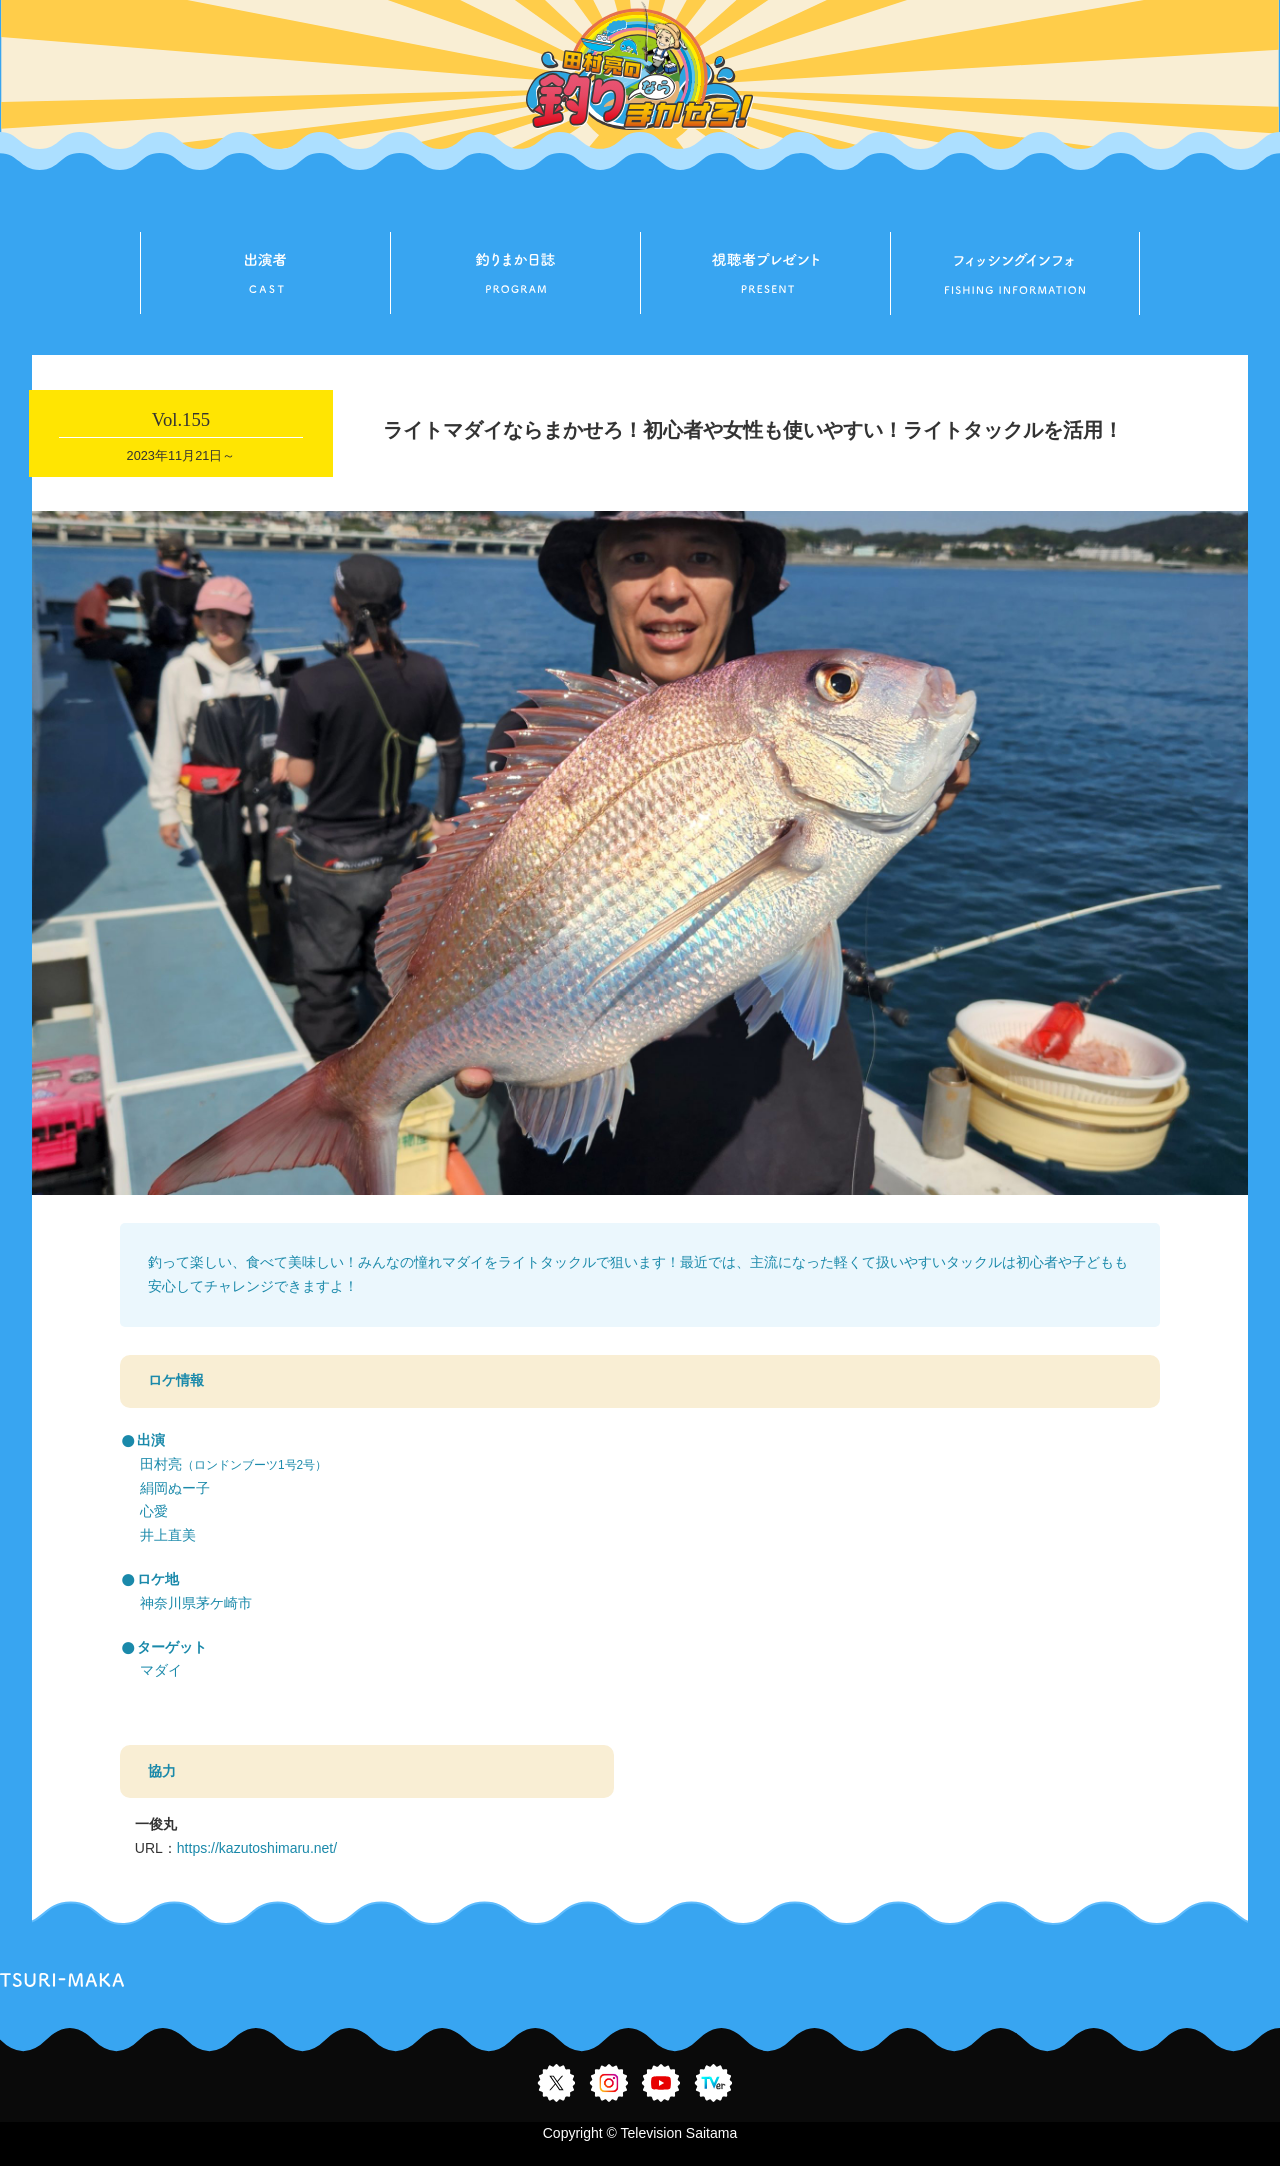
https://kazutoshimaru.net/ (257, 1848)
